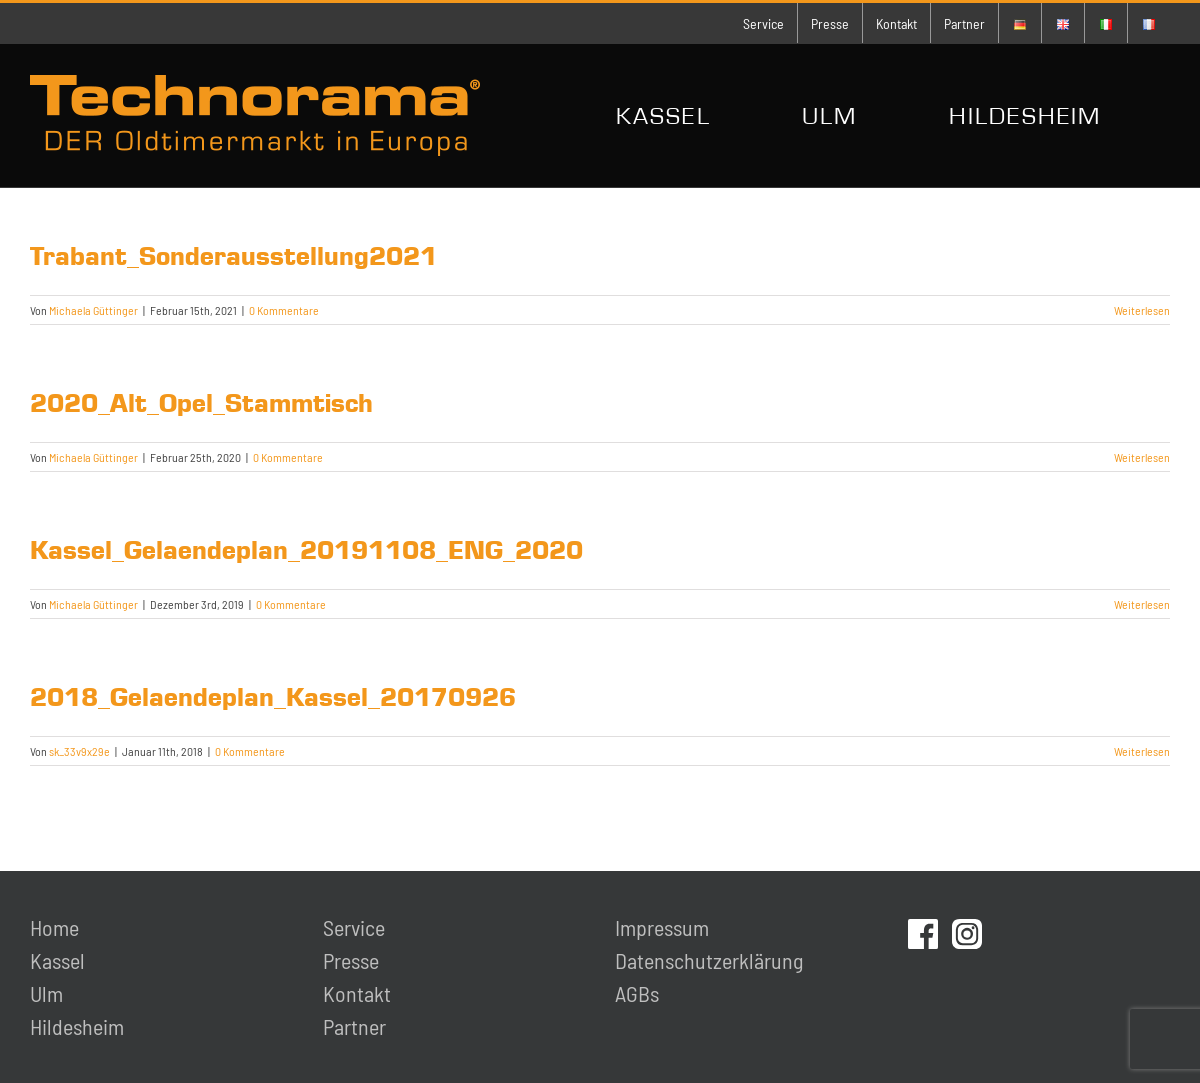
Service (354, 927)
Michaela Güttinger (93, 310)
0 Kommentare (284, 310)
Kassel (57, 960)
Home (54, 927)
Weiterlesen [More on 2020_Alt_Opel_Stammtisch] (1142, 457)
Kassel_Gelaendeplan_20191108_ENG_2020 (306, 550)
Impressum (662, 927)
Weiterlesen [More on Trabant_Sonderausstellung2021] (1142, 310)
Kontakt (357, 993)
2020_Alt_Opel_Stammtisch (201, 403)
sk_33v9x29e (79, 751)
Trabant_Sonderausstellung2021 (233, 256)
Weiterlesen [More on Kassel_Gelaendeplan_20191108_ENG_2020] (1142, 604)
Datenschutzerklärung (709, 960)
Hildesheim (77, 1026)
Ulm (46, 993)
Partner (354, 1026)
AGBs (637, 993)
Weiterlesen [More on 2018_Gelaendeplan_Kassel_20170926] (1142, 751)
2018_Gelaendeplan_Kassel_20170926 (273, 697)
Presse (351, 960)
